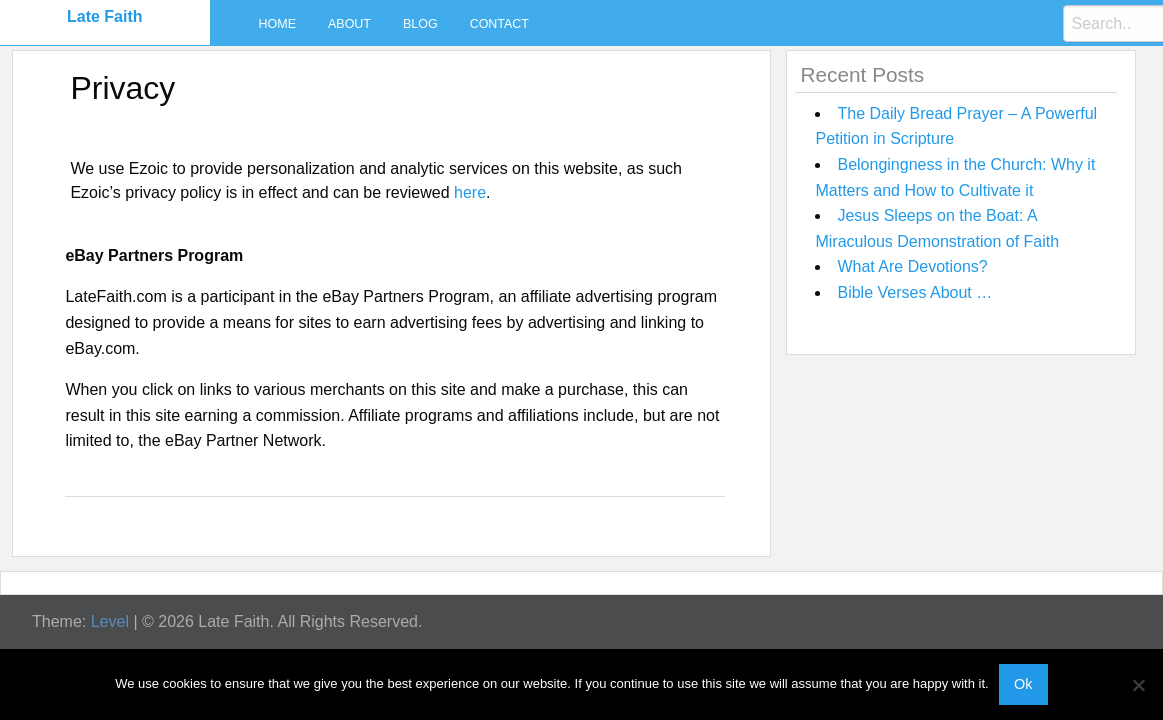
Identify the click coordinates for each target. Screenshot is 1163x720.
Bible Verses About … (914, 292)
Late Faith (105, 16)
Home (277, 24)
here (470, 192)
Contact (499, 24)
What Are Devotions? (912, 266)
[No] (1138, 685)
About (349, 24)
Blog (420, 24)
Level (110, 621)
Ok (1023, 684)
